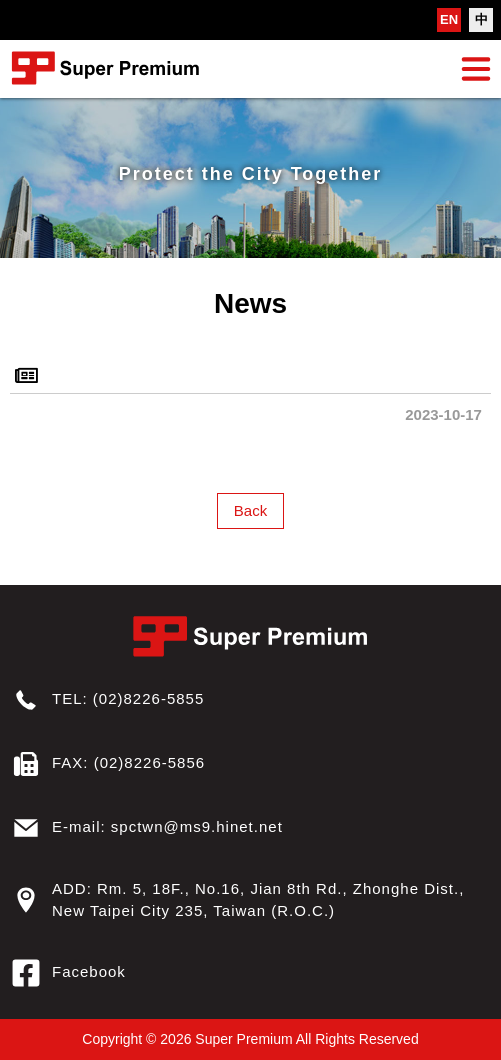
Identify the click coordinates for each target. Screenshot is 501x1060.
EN (449, 19)
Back (250, 510)
